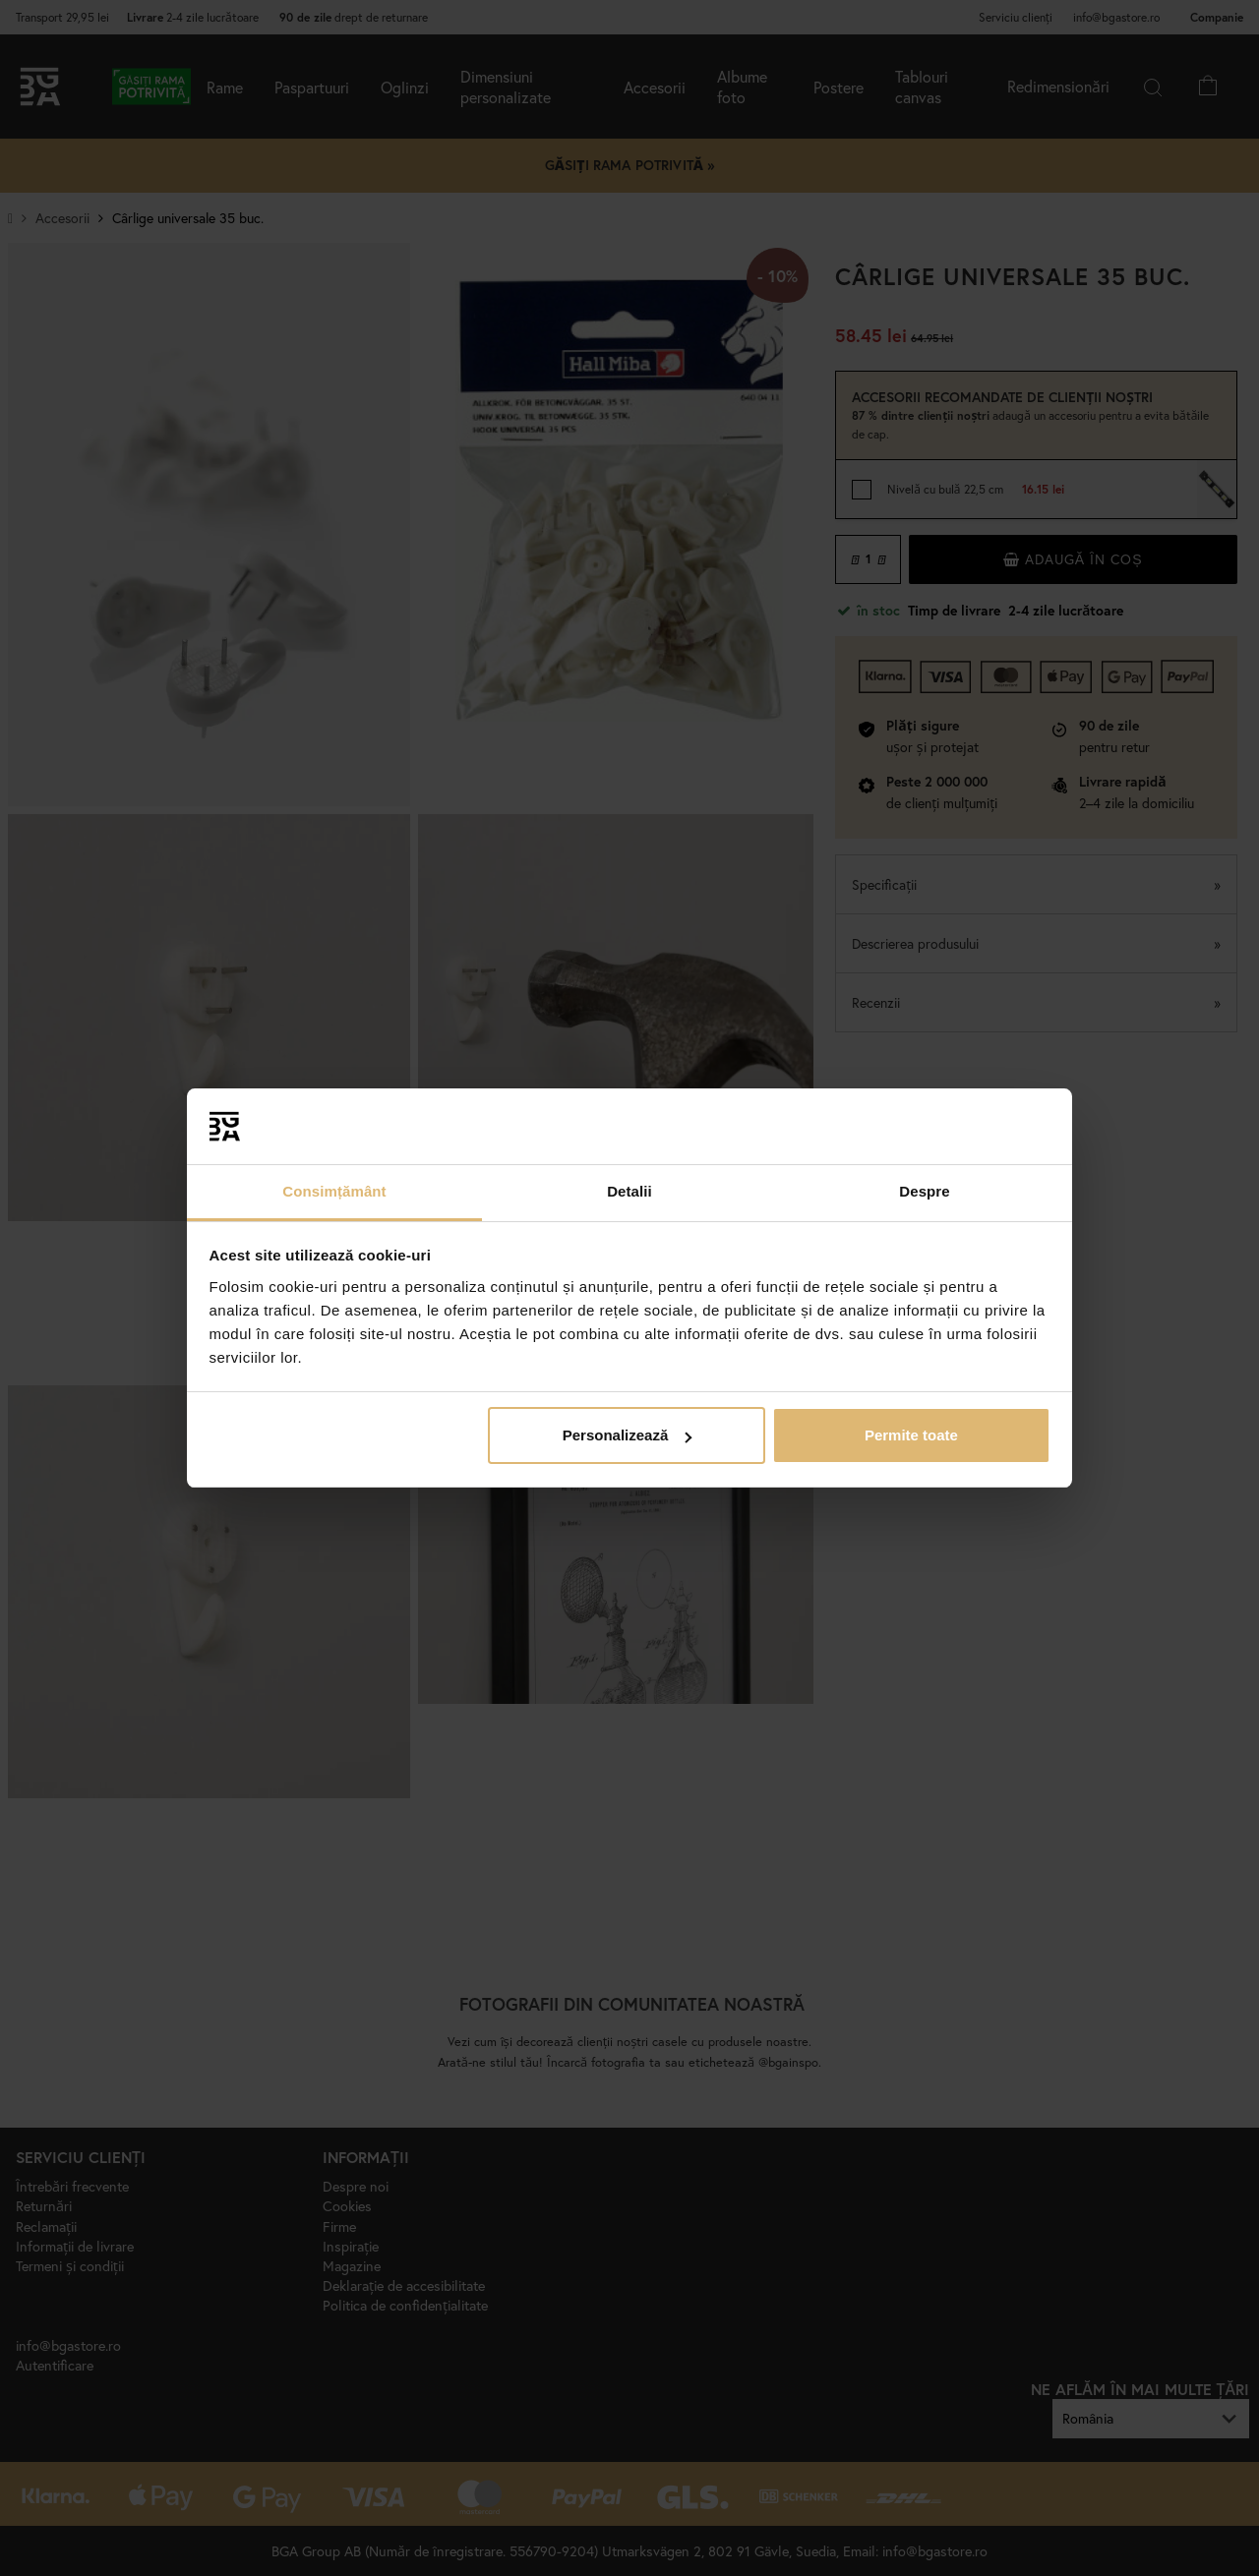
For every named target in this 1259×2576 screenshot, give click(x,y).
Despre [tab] (924, 1191)
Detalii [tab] (629, 1191)
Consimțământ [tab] (334, 1191)
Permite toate (911, 1435)
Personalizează (627, 1435)
